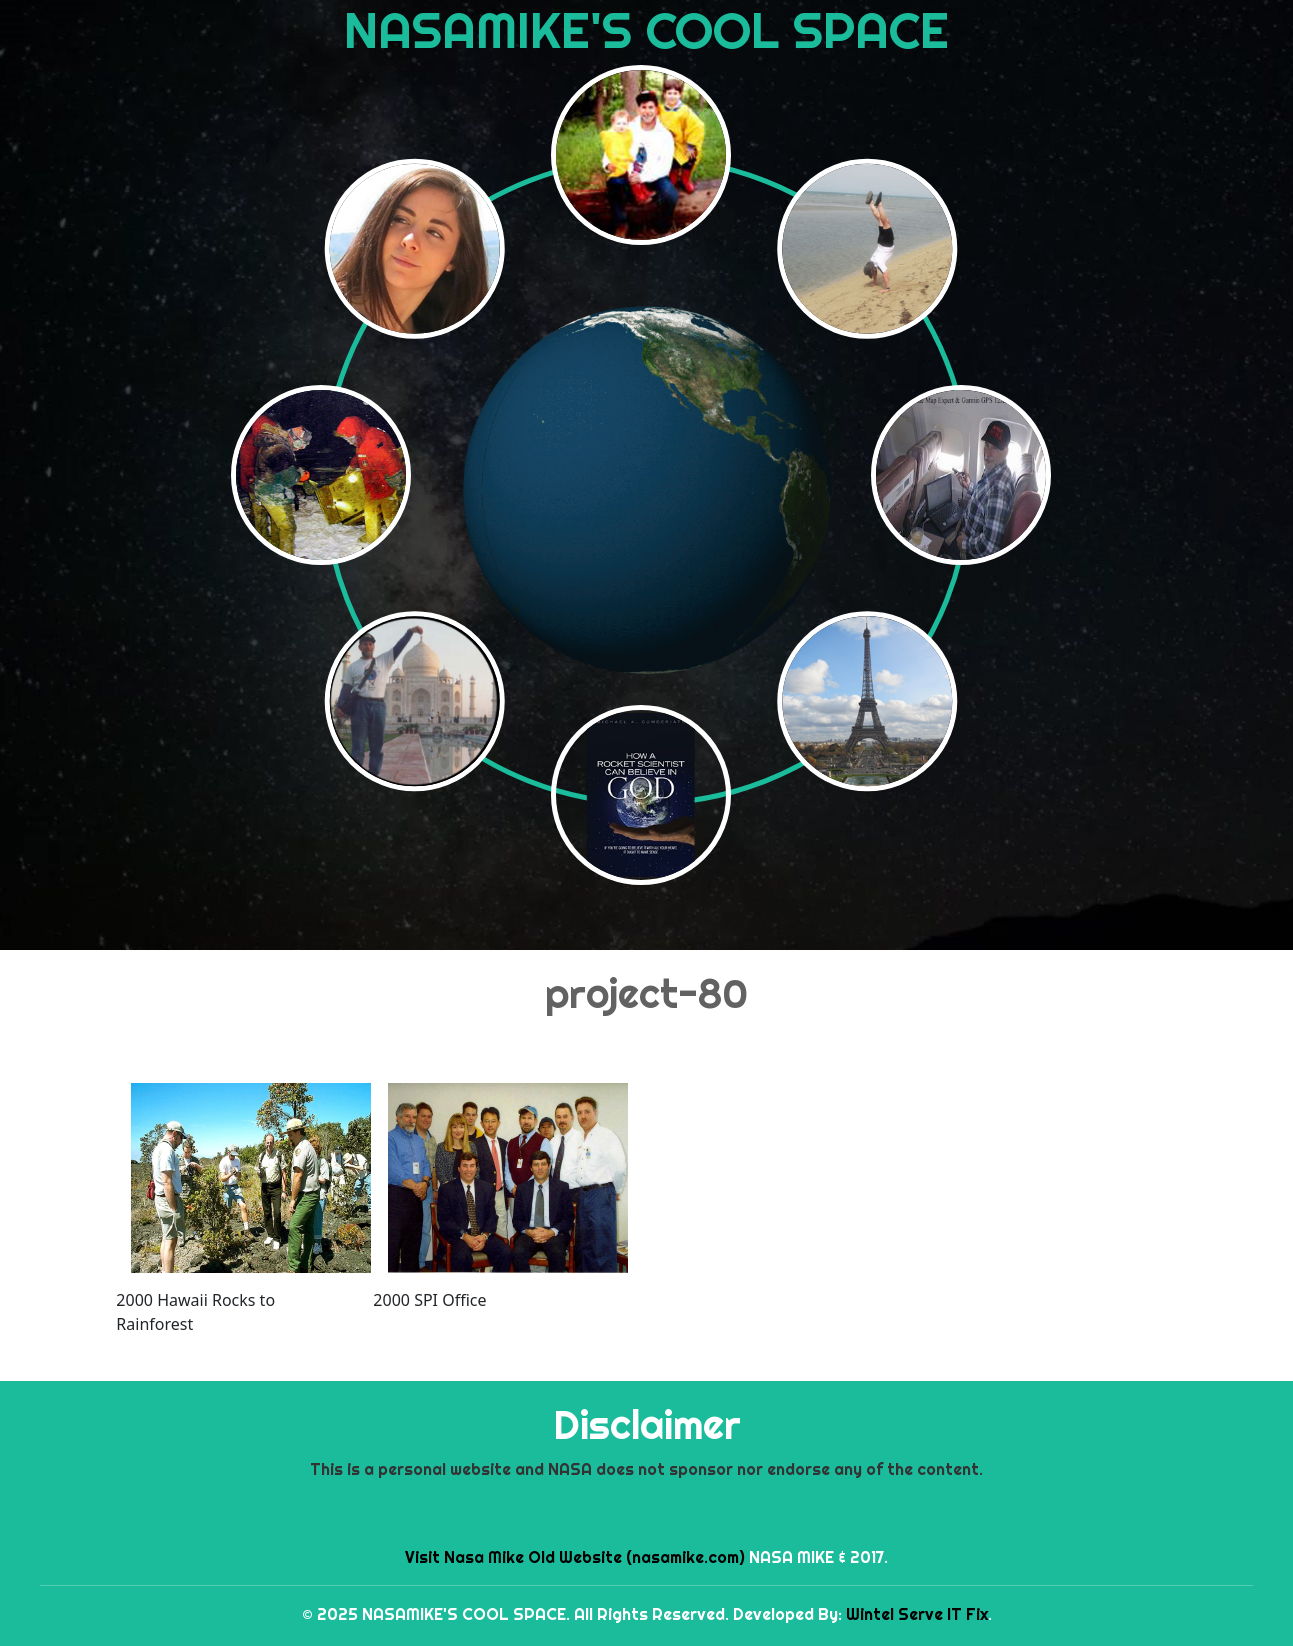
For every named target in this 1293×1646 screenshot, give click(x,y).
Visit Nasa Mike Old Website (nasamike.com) (575, 1557)
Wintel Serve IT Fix (917, 1614)
